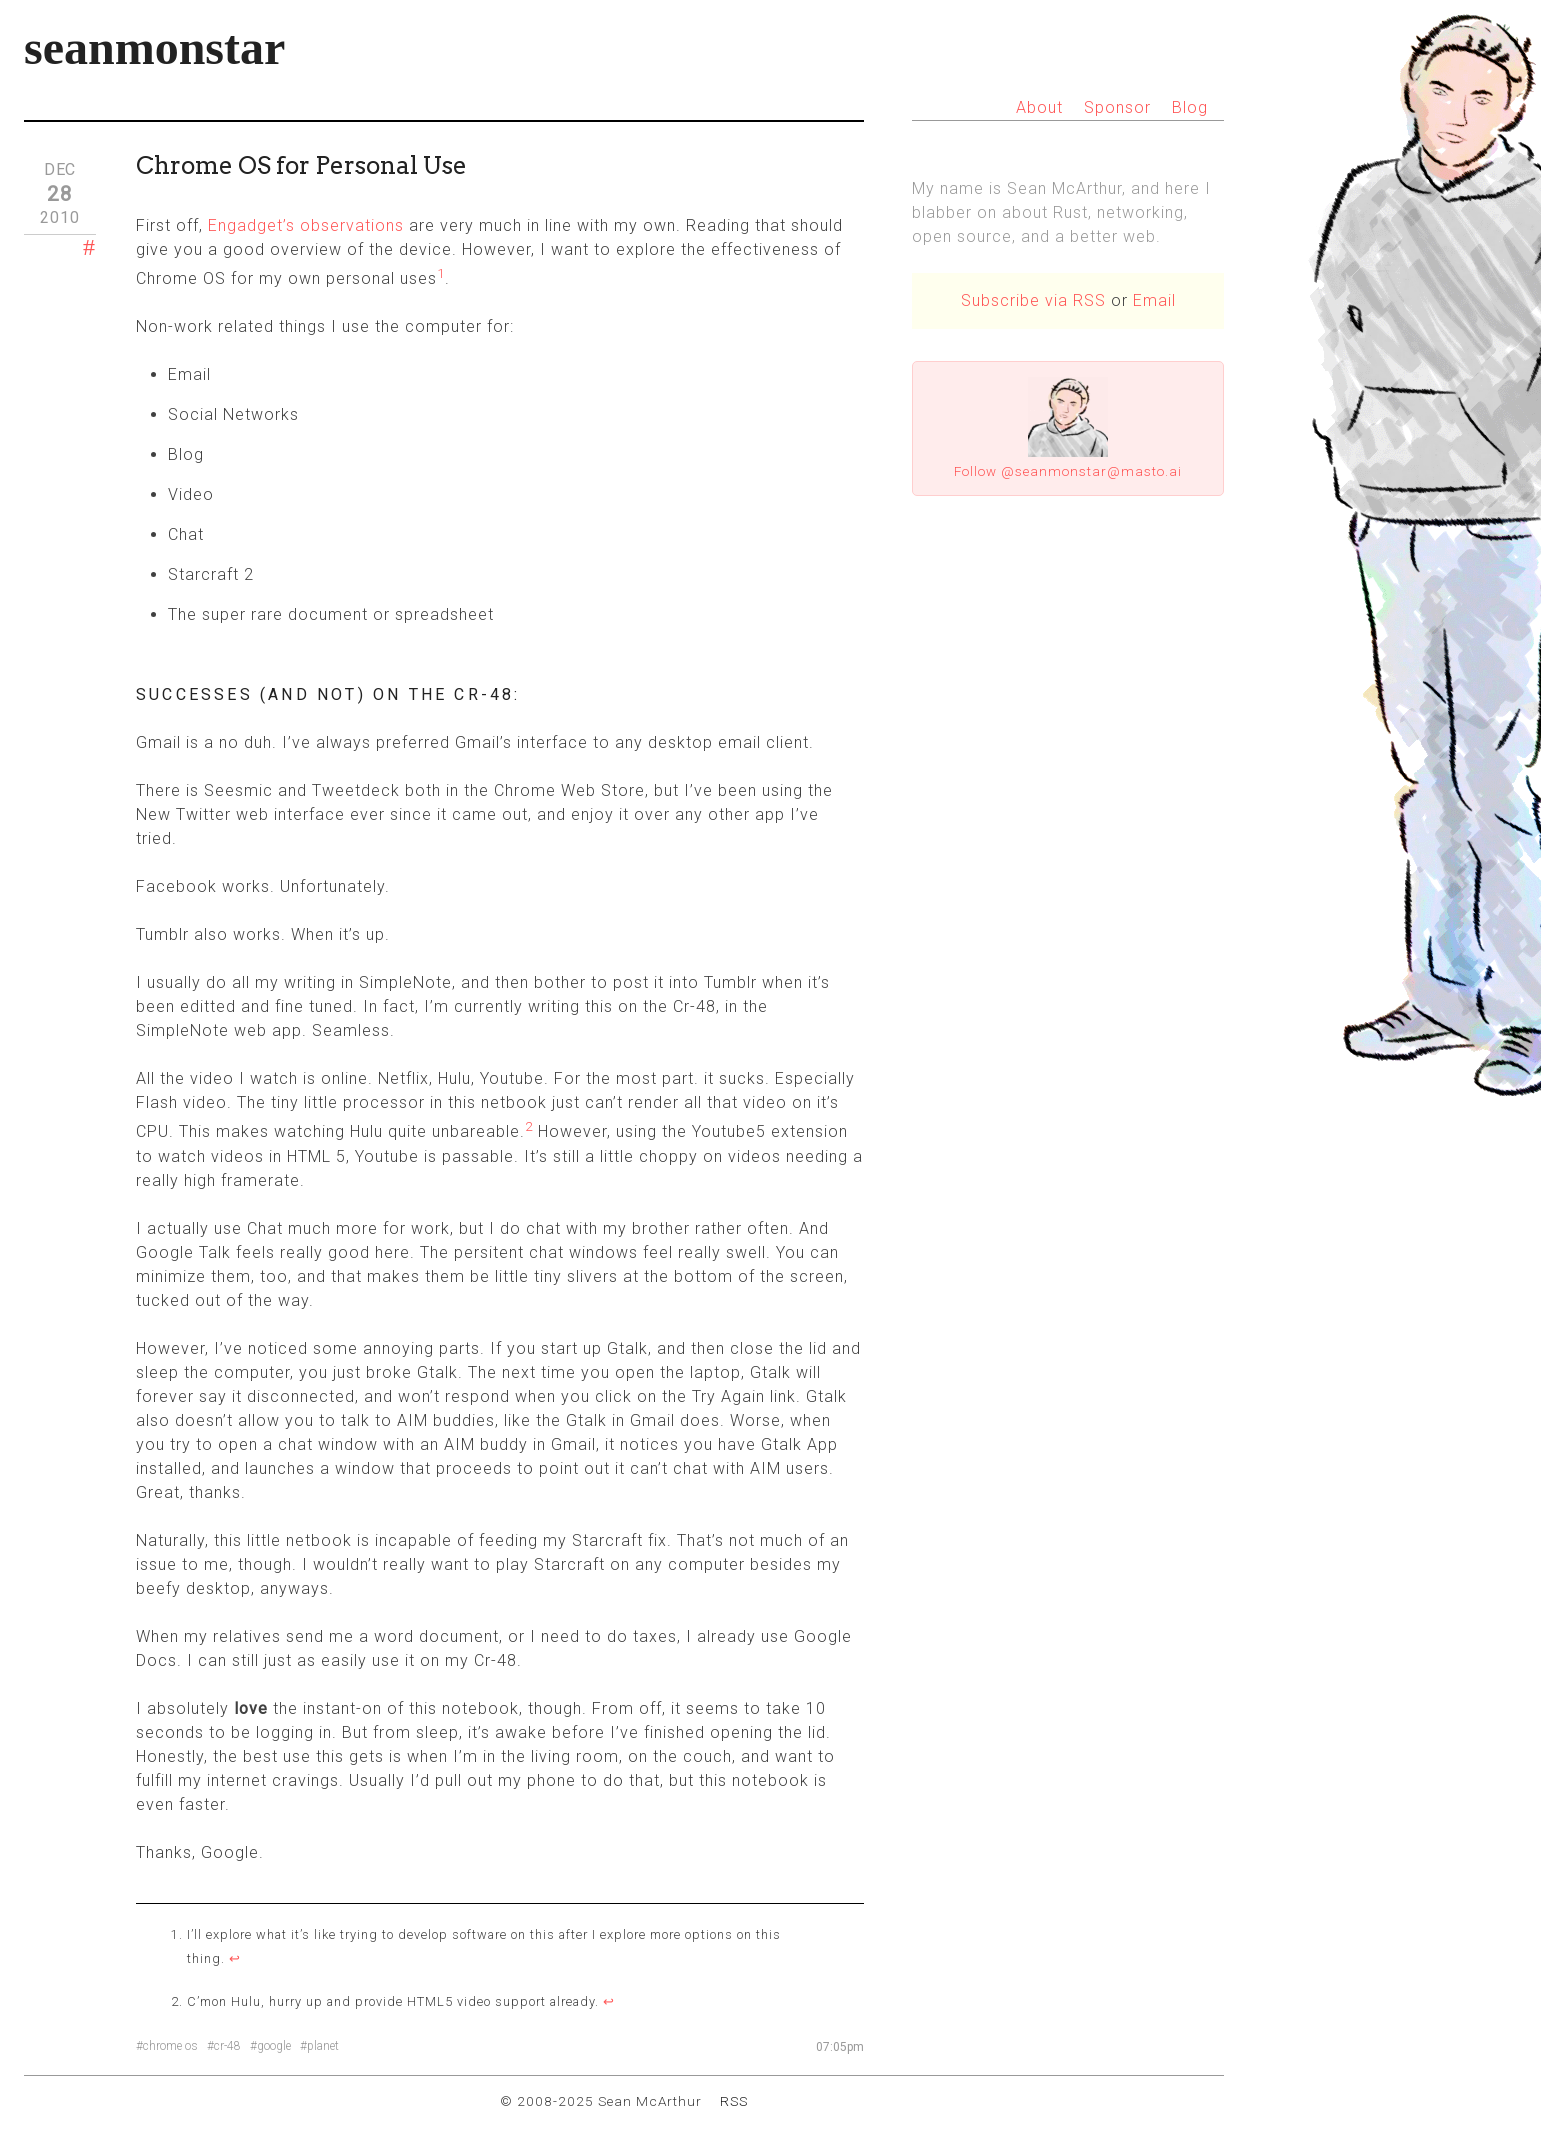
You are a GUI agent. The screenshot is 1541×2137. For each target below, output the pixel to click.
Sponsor (1117, 107)
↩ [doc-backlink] (235, 1958)
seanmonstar (154, 47)
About (1039, 107)
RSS (734, 2101)
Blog (1190, 107)
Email (1154, 300)
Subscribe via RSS (1033, 300)
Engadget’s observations (306, 225)
